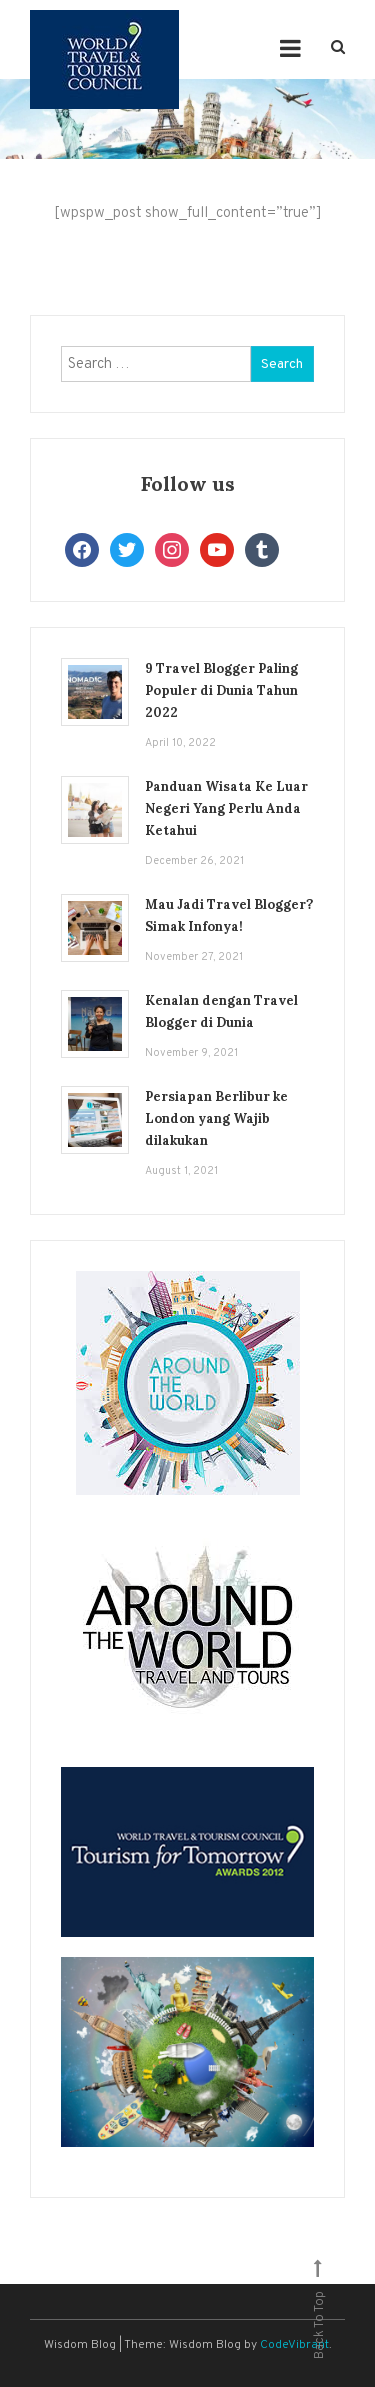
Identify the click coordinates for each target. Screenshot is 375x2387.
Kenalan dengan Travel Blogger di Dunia (221, 1011)
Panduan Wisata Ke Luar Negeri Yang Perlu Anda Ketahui (226, 808)
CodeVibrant (294, 2345)
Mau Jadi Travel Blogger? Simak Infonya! (229, 915)
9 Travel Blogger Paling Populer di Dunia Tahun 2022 (221, 690)
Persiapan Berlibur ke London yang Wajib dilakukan (216, 1118)
